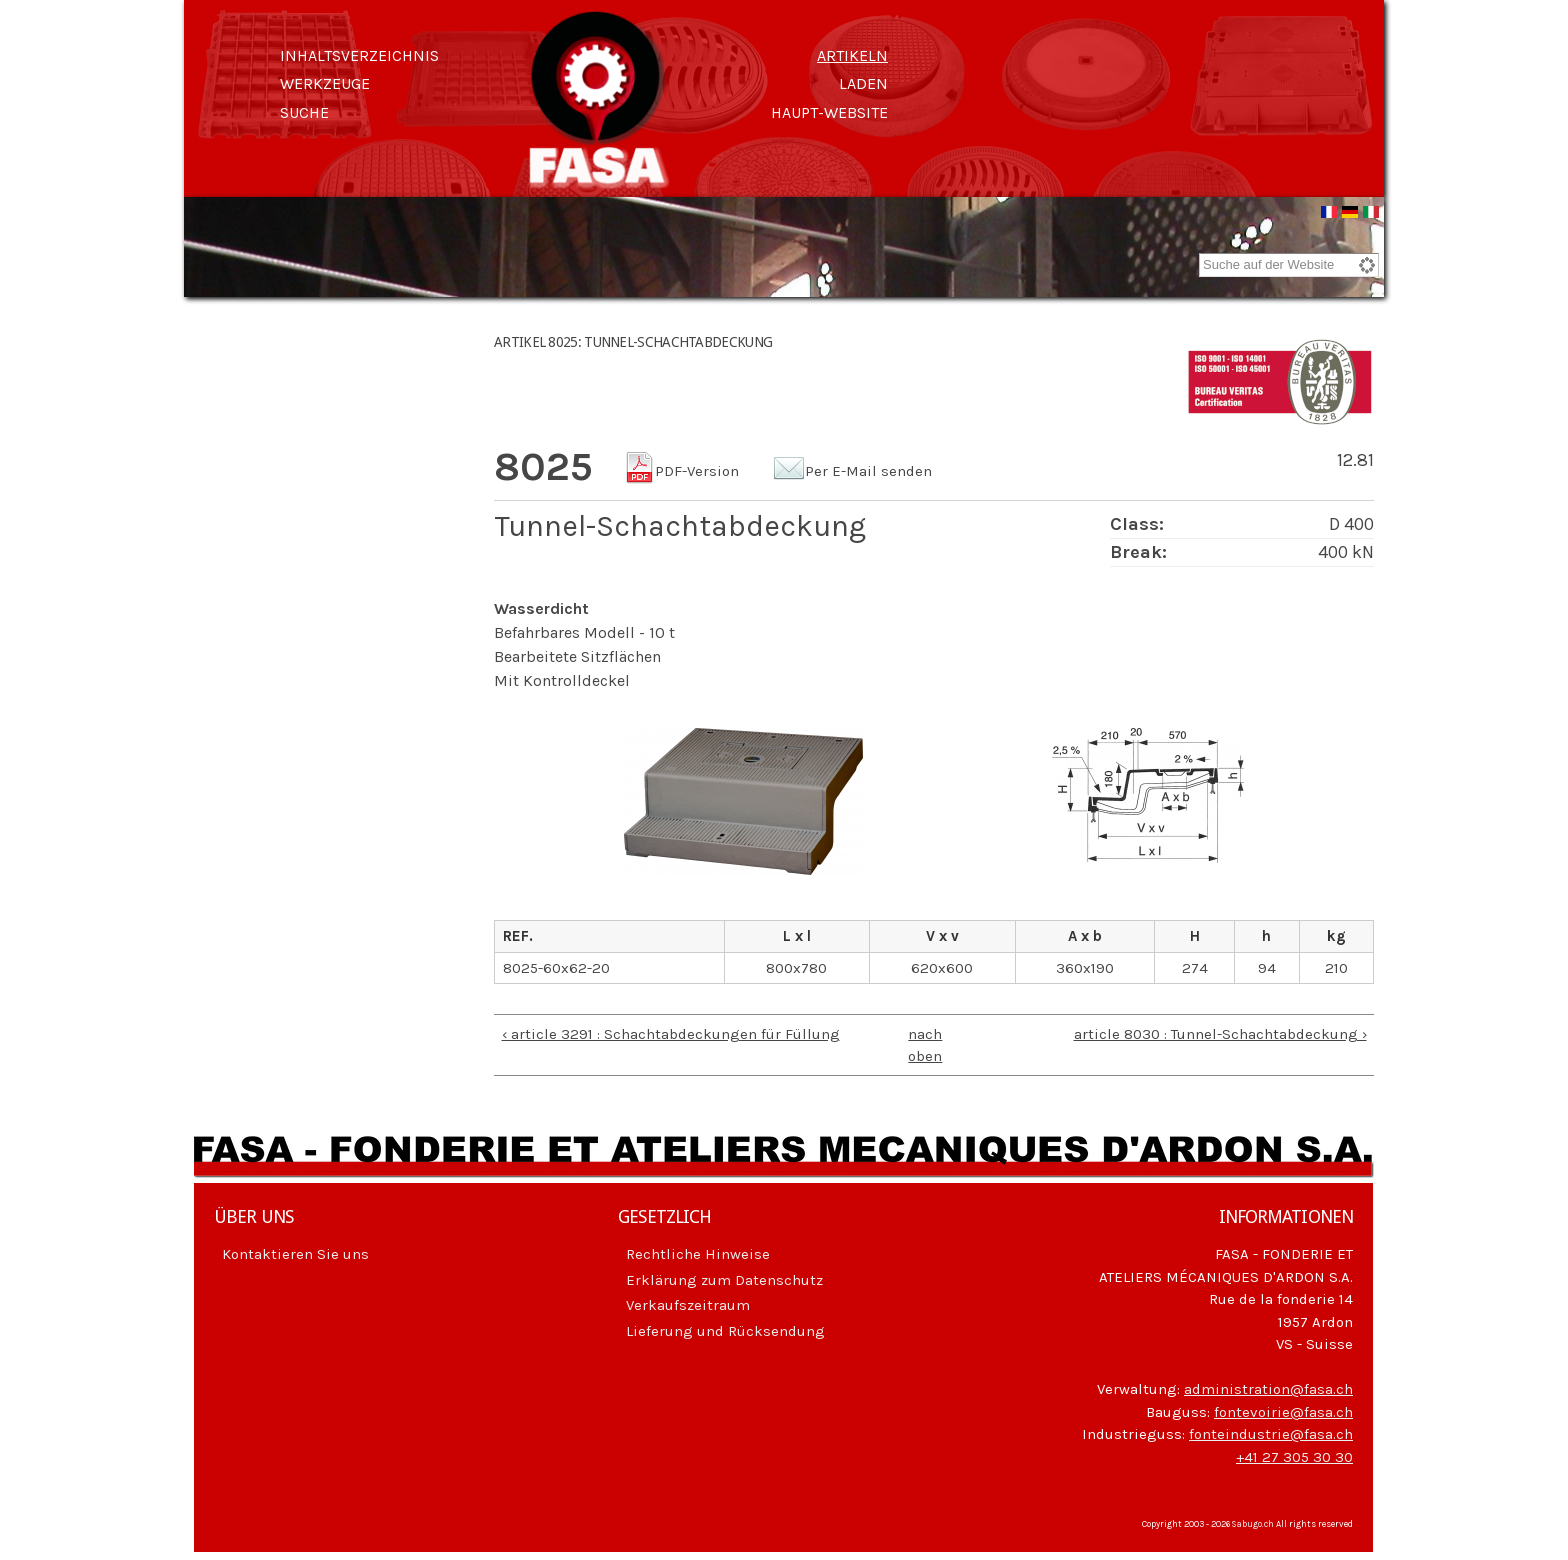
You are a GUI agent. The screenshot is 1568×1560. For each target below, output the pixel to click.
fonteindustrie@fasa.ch (1271, 1437)
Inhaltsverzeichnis (359, 55)
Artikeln (852, 55)
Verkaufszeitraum (688, 1308)
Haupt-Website (829, 112)
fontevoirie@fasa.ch (1283, 1415)
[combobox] (1289, 268)
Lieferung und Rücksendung (725, 1334)
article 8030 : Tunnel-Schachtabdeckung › (1220, 1037)
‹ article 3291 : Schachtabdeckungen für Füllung (671, 1037)
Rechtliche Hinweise (698, 1257)
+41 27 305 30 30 (1294, 1460)
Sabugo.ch (1253, 1527)
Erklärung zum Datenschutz (724, 1283)
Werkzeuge (325, 83)
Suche (304, 112)
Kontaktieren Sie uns (295, 1257)
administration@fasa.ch (1268, 1392)
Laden (863, 83)
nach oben (925, 1048)
